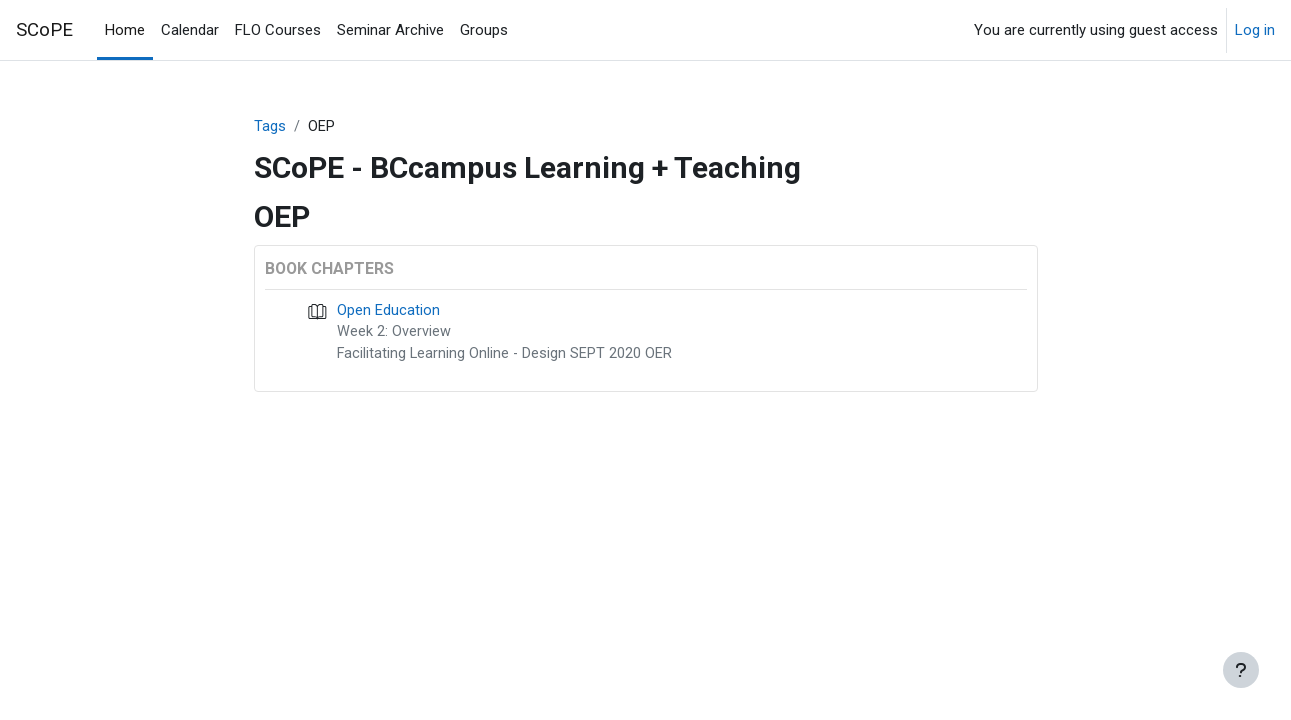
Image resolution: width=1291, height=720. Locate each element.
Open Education (388, 312)
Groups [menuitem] (484, 30)
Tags (270, 127)
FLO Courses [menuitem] (278, 30)
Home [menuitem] (125, 30)
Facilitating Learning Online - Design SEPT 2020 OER (506, 357)
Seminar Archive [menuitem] (390, 30)
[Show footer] (1241, 670)
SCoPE (44, 30)
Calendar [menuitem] (190, 30)
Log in (1255, 30)
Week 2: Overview (394, 334)
